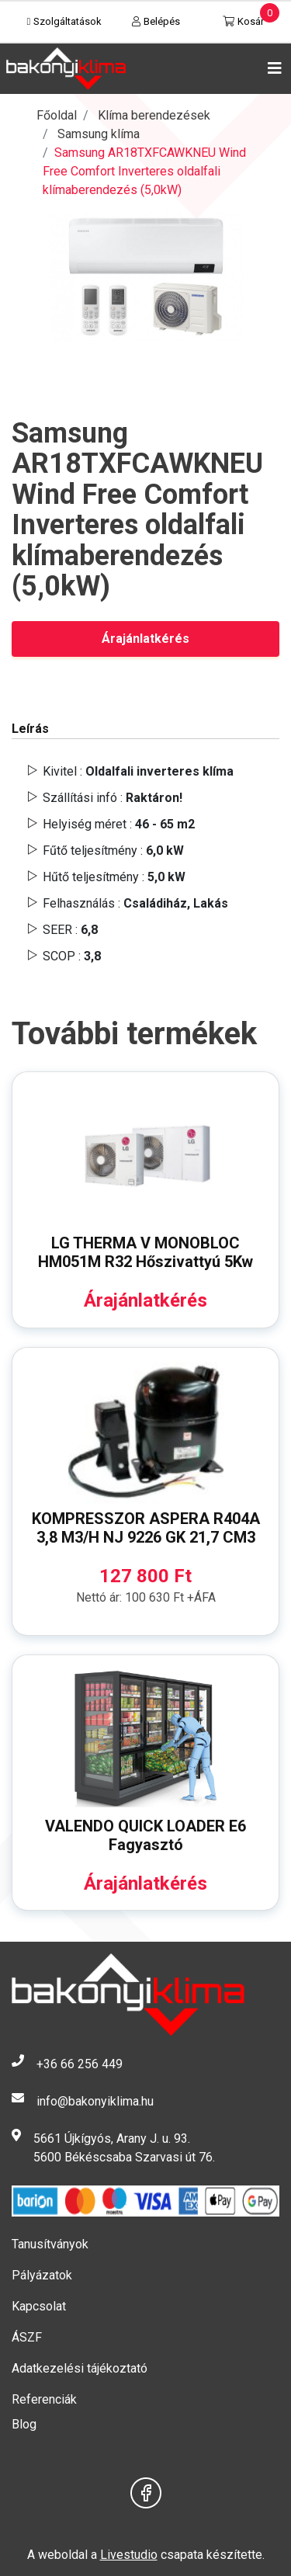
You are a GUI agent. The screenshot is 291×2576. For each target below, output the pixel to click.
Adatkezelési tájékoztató (79, 2368)
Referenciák (44, 2399)
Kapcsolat (39, 2306)
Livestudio (129, 2554)
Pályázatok (42, 2275)
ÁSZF (27, 2337)
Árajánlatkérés (145, 638)
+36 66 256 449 (79, 2064)
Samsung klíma (98, 134)
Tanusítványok (50, 2244)
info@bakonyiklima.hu (95, 2101)
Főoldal (56, 115)
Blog (24, 2424)
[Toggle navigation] (271, 68)
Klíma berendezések (154, 115)
